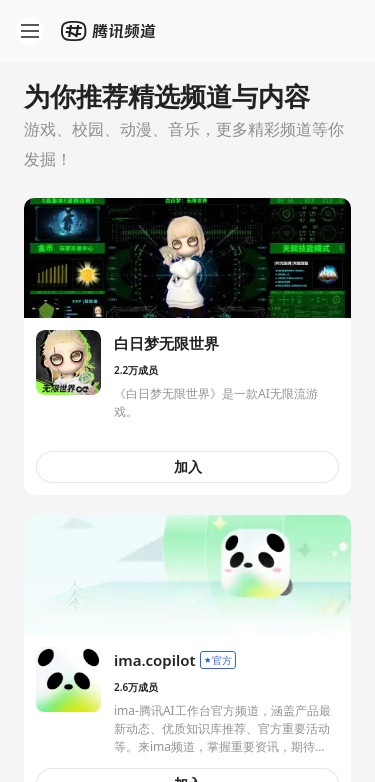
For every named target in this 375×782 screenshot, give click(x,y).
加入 (188, 466)
